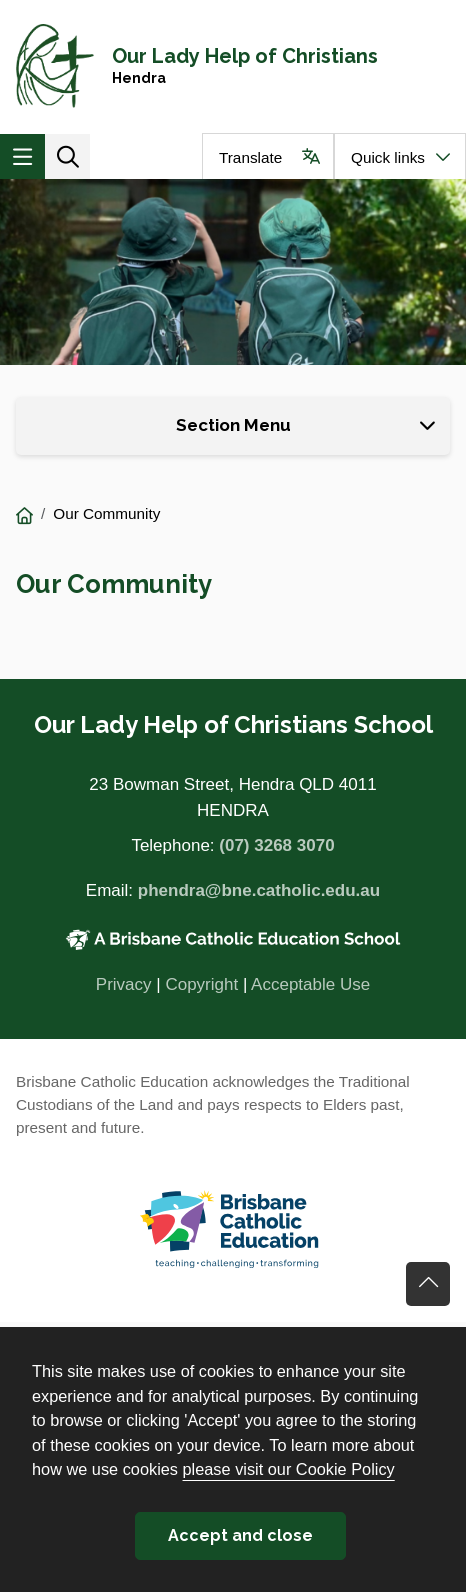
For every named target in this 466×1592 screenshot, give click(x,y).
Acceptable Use (310, 984)
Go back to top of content (428, 1284)
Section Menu (233, 425)
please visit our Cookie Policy (289, 1469)
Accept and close (240, 1535)
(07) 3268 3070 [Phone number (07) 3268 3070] (276, 845)
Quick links (388, 157)
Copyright (201, 984)
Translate (250, 157)
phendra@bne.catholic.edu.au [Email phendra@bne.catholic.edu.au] (259, 890)
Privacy (124, 984)
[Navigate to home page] (233, 66)
